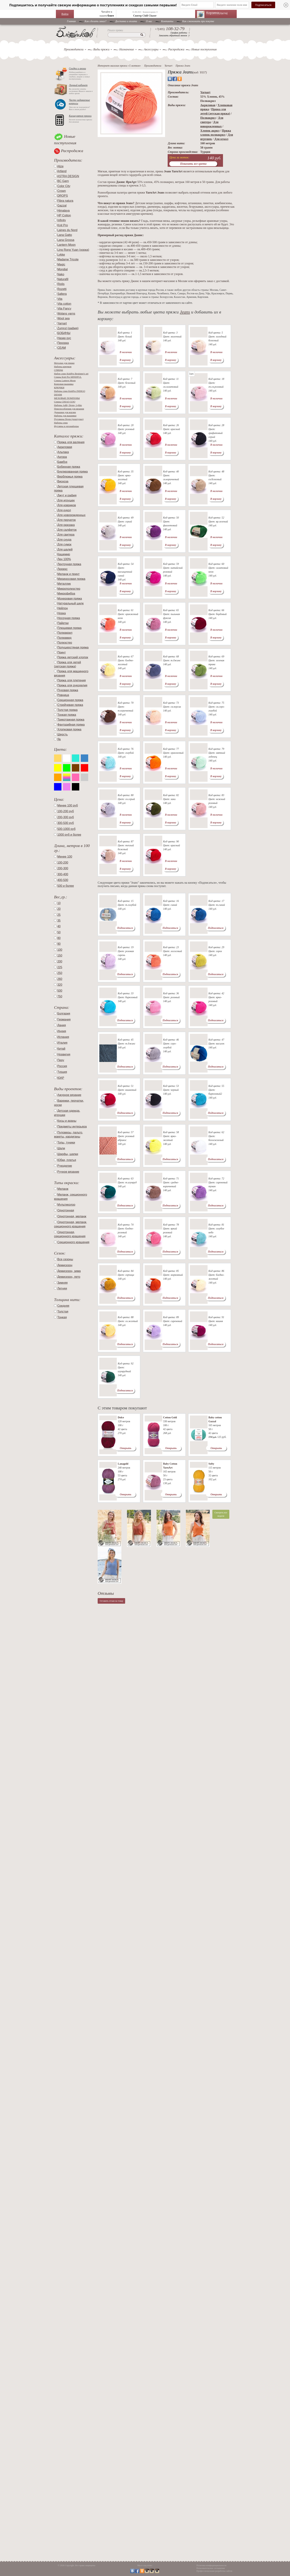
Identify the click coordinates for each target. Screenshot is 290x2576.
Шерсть (62, 734)
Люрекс (62, 569)
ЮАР (60, 1077)
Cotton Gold (170, 1417)
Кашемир (63, 554)
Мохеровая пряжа (69, 598)
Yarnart (62, 323)
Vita (59, 298)
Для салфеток (66, 529)
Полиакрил (64, 632)
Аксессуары (151, 49)
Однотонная (65, 1210)
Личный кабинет (78, 85)
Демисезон (64, 1265)
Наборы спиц (61, 422)
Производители (74, 49)
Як (59, 739)
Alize (60, 166)
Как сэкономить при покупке (198, 21)
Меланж (62, 1188)
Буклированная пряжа (72, 471)
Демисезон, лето (68, 1276)
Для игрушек (66, 500)
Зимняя (62, 1282)
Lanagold (123, 1463)
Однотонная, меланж (71, 1216)
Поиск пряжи (115, 30)
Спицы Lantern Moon (65, 380)
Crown (61, 190)
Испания (63, 1037)
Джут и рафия (66, 495)
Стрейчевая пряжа (70, 704)
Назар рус (64, 338)
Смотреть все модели (220, 1514)
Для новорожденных (71, 515)
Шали (61, 1148)
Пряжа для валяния (70, 442)
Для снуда (64, 539)
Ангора (62, 456)
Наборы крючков (62, 366)
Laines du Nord (67, 230)
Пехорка (63, 342)
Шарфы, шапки (67, 1154)
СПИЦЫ (58, 370)
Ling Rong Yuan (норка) (73, 249)
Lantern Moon (66, 244)
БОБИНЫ (63, 333)
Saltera (62, 293)
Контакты (167, 21)
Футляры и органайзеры (66, 426)
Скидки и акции (77, 68)
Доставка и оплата (126, 21)
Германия (64, 1019)
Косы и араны (66, 1120)
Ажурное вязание (69, 1095)
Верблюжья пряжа (69, 476)
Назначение (126, 49)
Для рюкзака (66, 525)
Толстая (62, 1311)
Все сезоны (65, 1259)
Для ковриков (66, 505)
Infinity (61, 220)
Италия (62, 1042)
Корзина (219, 13)
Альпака (63, 452)
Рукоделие (64, 1165)
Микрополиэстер (68, 588)
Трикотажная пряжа (70, 719)
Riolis (60, 284)
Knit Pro (62, 225)
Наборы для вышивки (65, 415)
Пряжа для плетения (71, 680)
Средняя (63, 1305)
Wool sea (63, 318)
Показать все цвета (193, 163)
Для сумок (64, 544)
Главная (71, 21)
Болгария (63, 1013)
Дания (61, 1025)
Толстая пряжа (67, 709)
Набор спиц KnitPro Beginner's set (71, 373)
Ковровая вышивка (64, 384)
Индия (61, 1031)
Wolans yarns (66, 313)
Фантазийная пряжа (70, 724)
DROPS (62, 195)
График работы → (180, 32)
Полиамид (64, 637)
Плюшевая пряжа (69, 627)
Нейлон (62, 608)
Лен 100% (64, 559)
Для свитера (65, 534)
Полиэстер (64, 642)
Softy (211, 1463)
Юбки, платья (66, 1160)
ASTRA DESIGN (68, 176)
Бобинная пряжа (68, 466)
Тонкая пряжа (66, 714)
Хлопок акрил (209, 130)
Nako (60, 274)
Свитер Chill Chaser (145, 15)
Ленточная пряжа (69, 564)
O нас (149, 21)
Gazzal (61, 205)
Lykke (61, 254)
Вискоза (62, 481)
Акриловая (64, 447)
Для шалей (64, 549)
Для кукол (64, 510)
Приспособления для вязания (69, 408)
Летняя (62, 1288)
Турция (62, 1071)
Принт (61, 652)
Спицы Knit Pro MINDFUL (68, 377)
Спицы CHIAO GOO (64, 401)
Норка (61, 613)
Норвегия (63, 1054)
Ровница (63, 695)
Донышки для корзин (65, 412)
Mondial (62, 269)
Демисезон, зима (69, 1271)
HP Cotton (64, 215)
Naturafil (62, 279)
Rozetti (61, 289)
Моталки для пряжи (64, 363)
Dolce (121, 1417)
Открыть (125, 1448)
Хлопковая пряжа (69, 729)
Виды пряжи (101, 49)
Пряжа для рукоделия (72, 685)
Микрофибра (66, 593)
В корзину (125, 360)
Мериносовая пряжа (71, 578)
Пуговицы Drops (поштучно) (69, 419)
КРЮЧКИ (59, 387)
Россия (62, 1066)
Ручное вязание (68, 1171)
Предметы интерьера (72, 1126)
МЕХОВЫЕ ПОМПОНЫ (67, 398)
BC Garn (63, 181)
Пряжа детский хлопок (72, 657)
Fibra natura (65, 200)
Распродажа (176, 49)
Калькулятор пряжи (80, 116)
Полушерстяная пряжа (73, 647)
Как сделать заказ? (95, 21)
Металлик (64, 583)
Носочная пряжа (68, 618)
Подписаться (125, 928)
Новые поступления (204, 49)
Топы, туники (66, 1142)
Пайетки (63, 623)
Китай (61, 1048)
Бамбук (62, 461)
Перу (60, 1060)
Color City (63, 186)
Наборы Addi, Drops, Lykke (68, 405)
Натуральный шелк (70, 603)
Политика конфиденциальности (211, 2565)
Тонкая (62, 1317)
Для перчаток (66, 519)
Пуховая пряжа (67, 690)
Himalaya (63, 210)
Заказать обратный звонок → (174, 35)
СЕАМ (61, 347)
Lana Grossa (65, 239)
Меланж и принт (68, 574)
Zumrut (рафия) (67, 328)
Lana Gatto (64, 234)
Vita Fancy (64, 308)
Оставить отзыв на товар (111, 1601)
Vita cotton (64, 303)
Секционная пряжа (70, 700)
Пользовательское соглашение (210, 2568)
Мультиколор (66, 1204)
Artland (62, 171)
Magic (61, 264)
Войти (64, 14)
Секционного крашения (73, 1242)
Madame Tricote (68, 259)
